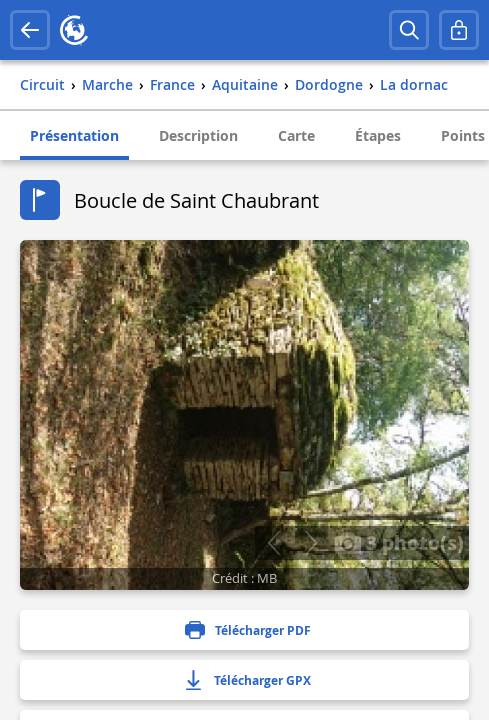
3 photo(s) (399, 542)
